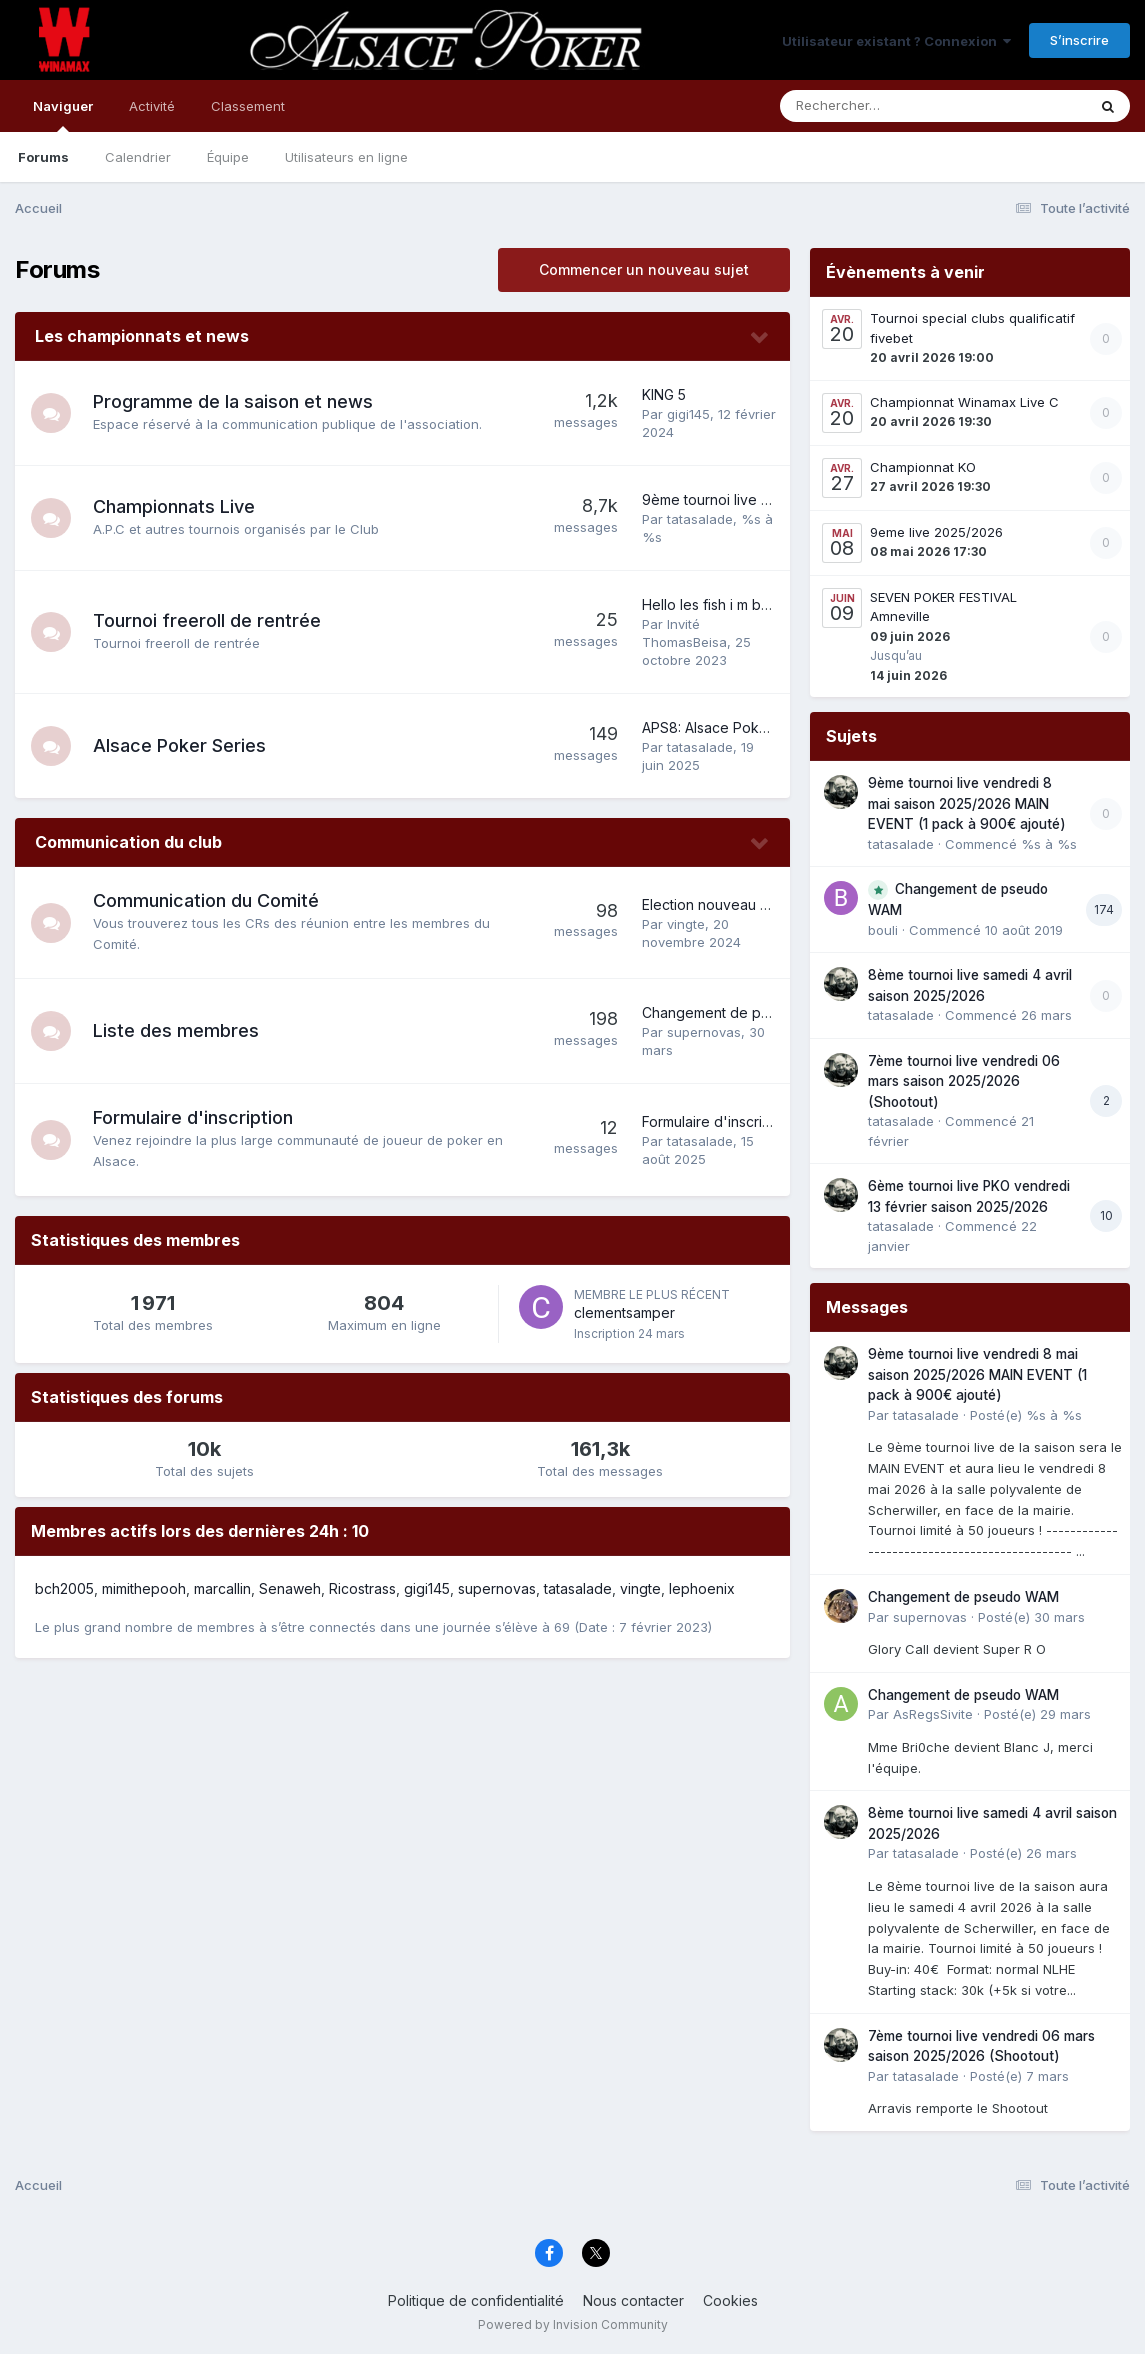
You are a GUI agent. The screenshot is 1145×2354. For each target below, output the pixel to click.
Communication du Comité (206, 900)
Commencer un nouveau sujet (644, 269)
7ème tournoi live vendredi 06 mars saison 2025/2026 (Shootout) (964, 1081)
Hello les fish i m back (713, 604)
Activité (152, 106)
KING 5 (664, 394)
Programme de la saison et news (233, 401)
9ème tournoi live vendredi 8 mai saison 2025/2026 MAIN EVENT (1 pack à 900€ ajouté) (967, 803)
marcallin (222, 1588)
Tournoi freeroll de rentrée (207, 620)
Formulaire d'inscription (193, 1117)
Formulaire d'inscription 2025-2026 (757, 1121)
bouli (883, 930)
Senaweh (290, 1588)
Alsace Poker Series (179, 745)
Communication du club (128, 842)
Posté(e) (1026, 1415)
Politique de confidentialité (476, 2300)
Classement (248, 106)
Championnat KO (923, 467)
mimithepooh (144, 1588)
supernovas (704, 1032)
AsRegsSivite (933, 1714)
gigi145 (688, 414)
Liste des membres (176, 1030)
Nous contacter (633, 2300)
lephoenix (702, 1588)
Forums (43, 157)
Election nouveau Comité (724, 904)
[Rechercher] (875, 106)
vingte (686, 924)
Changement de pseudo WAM (741, 1012)
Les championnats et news (142, 336)
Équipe (228, 157)
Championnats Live (174, 506)
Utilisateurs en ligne (346, 157)
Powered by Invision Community (573, 2324)
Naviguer (63, 115)
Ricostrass (362, 1588)
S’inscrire (1079, 40)
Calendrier (138, 157)
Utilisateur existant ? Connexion (896, 41)
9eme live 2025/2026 (936, 532)
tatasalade (700, 519)
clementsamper (624, 1312)
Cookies (730, 2300)
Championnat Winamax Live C (964, 402)
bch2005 (64, 1588)
